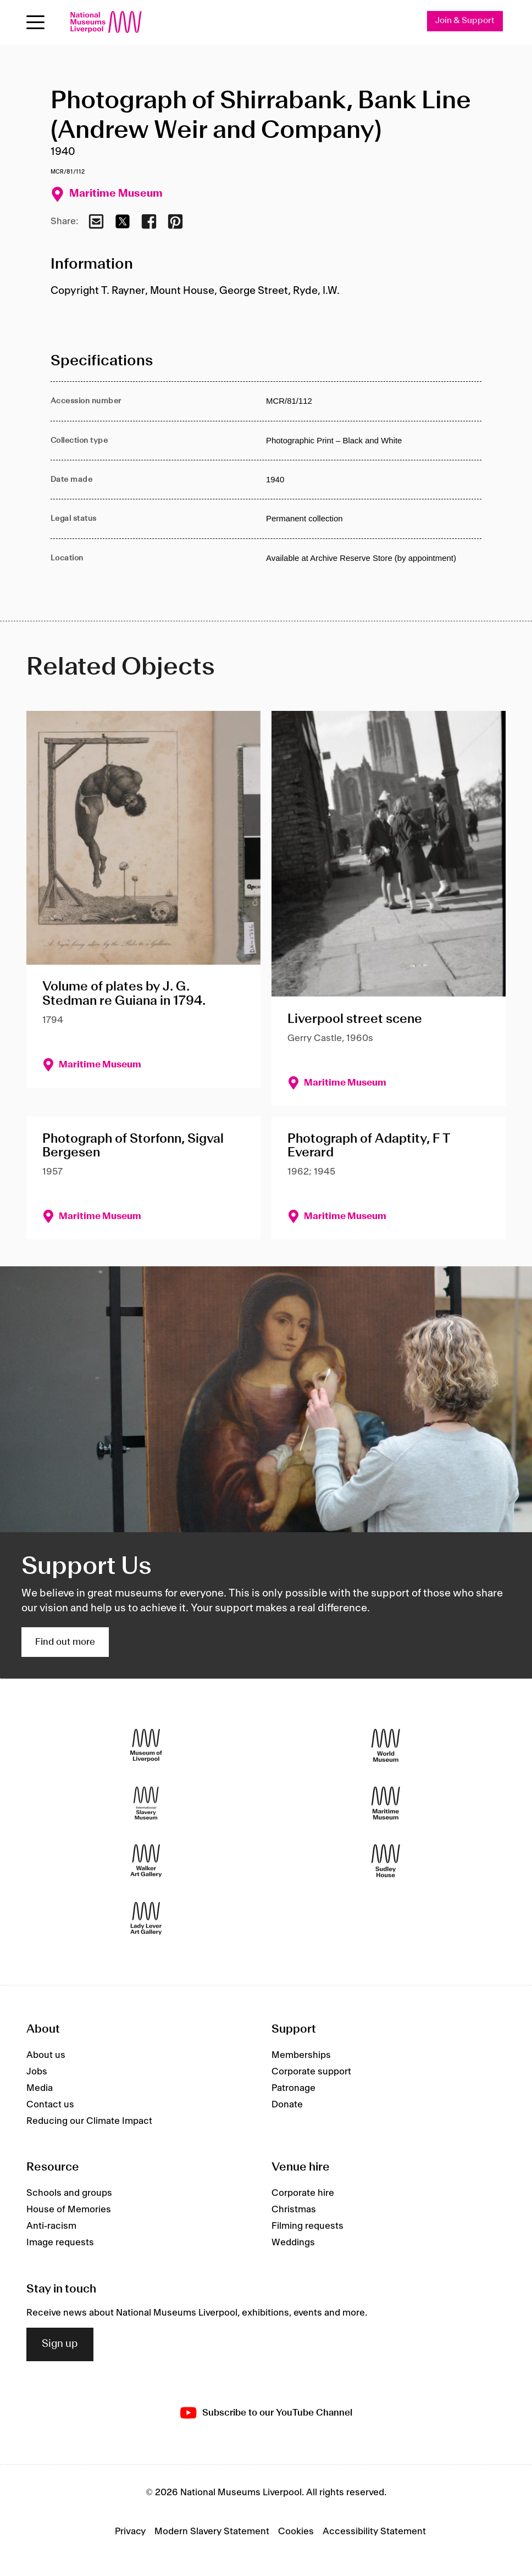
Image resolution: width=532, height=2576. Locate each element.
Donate (287, 2105)
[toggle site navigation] (35, 22)
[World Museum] (386, 1745)
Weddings (293, 2242)
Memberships (301, 2055)
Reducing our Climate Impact (89, 2121)
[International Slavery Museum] (146, 1803)
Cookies (296, 2532)
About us (45, 2055)
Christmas (293, 2210)
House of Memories (68, 2210)
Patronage (293, 2088)
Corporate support (311, 2072)
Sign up (60, 2344)
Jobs (36, 2072)
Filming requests (307, 2226)
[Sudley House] (386, 1861)
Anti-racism (51, 2226)
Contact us (50, 2105)
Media (39, 2088)
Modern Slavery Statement (211, 2532)
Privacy (130, 2532)
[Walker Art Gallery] (146, 1861)
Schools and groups (69, 2193)
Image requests (60, 2242)
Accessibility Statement (374, 2532)
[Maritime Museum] (386, 1803)
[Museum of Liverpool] (146, 1745)
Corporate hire (302, 2193)
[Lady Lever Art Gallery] (146, 1919)
